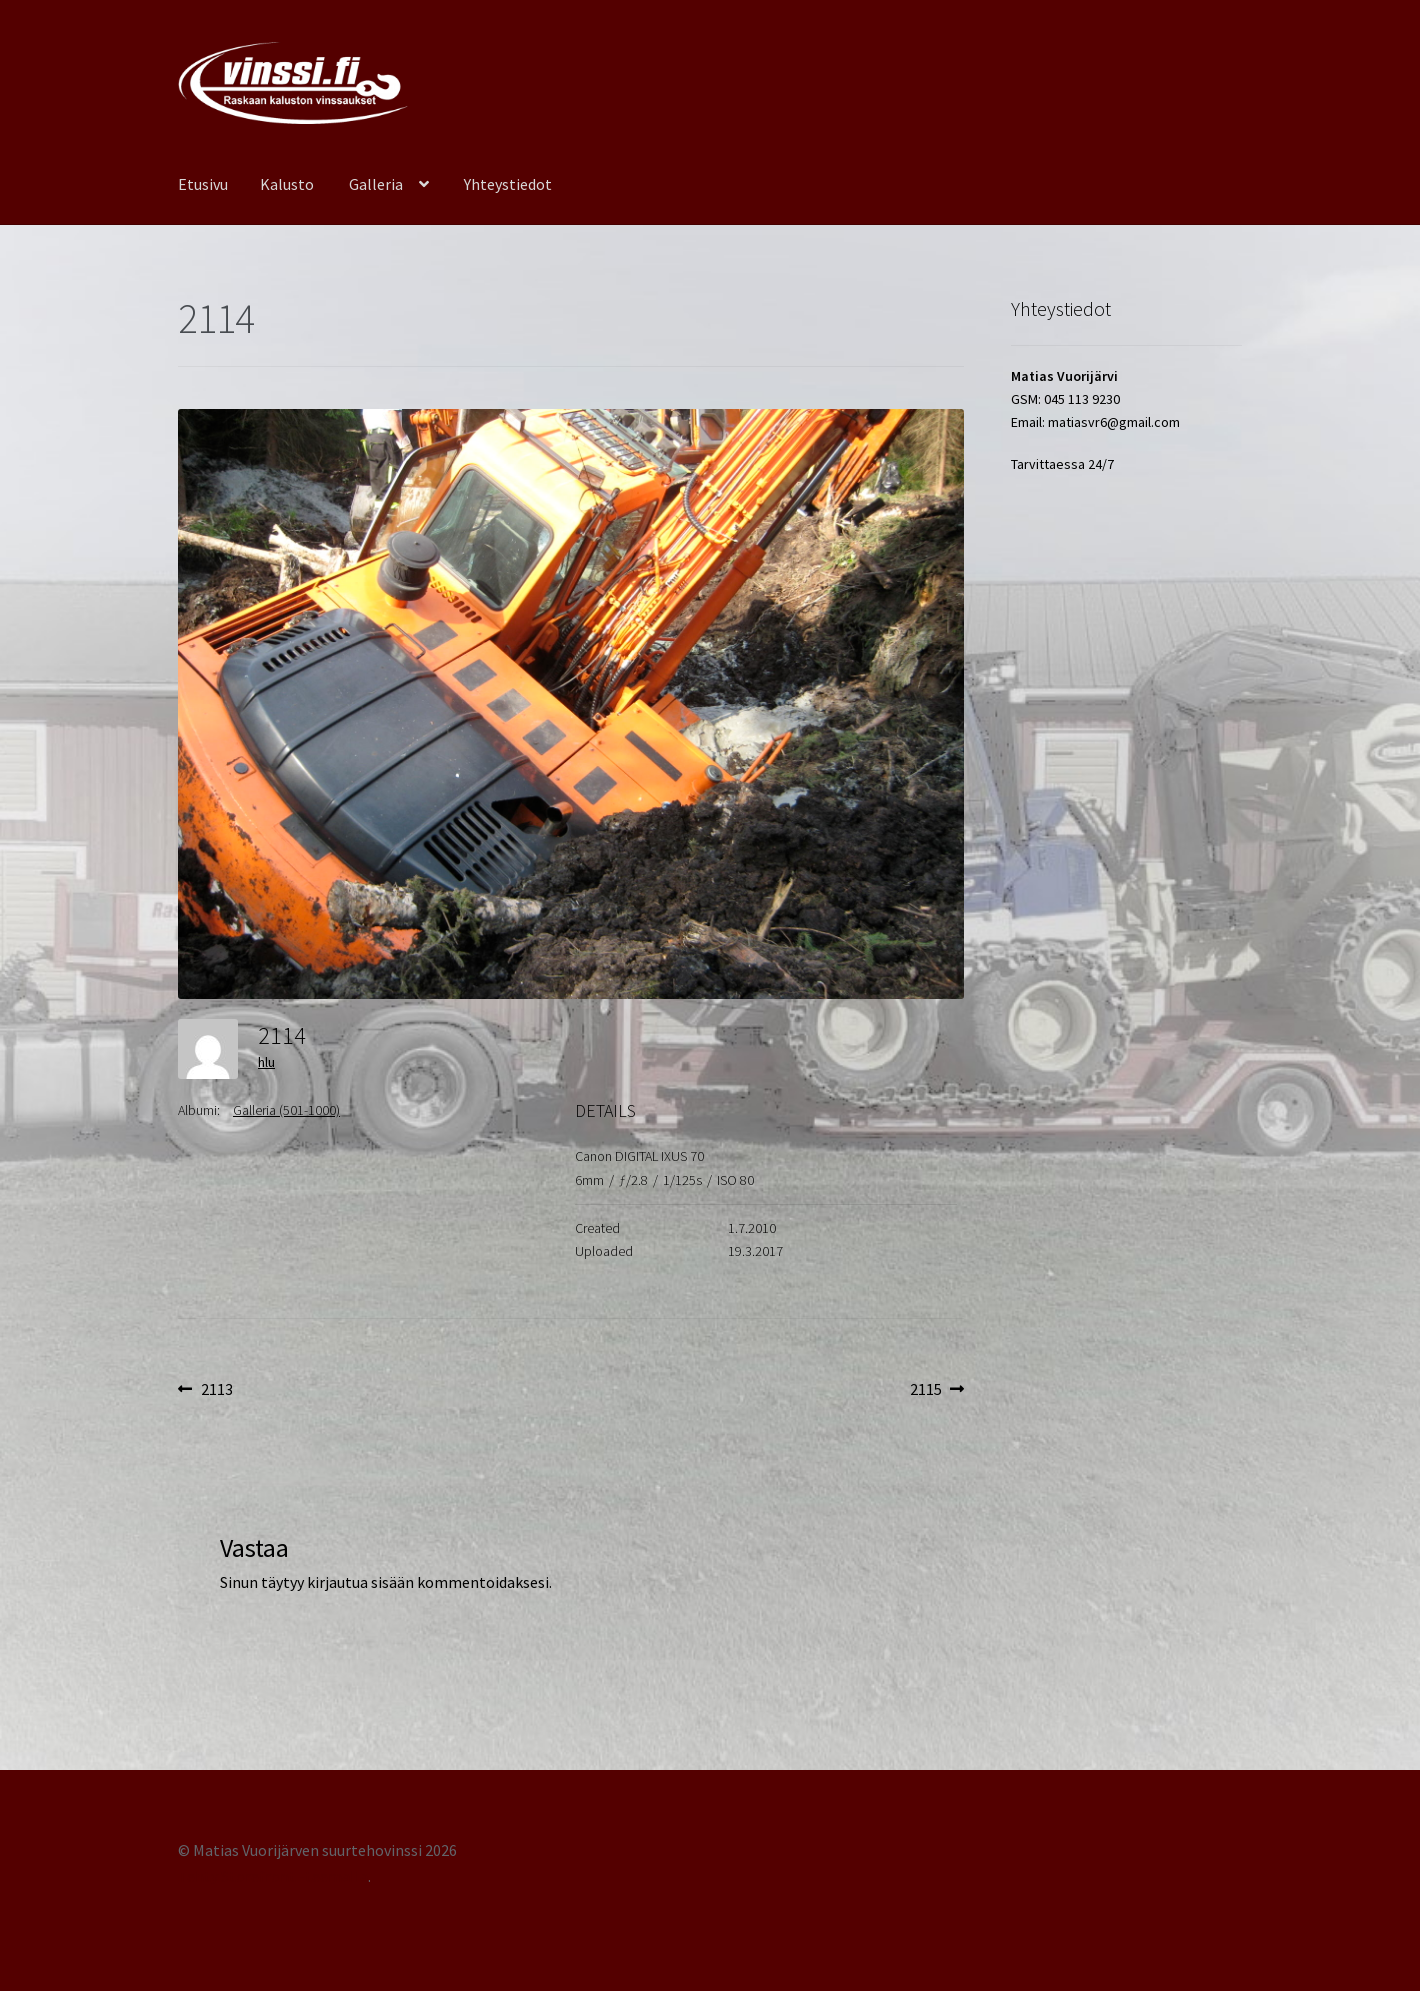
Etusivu (203, 184)
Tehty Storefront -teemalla (273, 1876)
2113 (216, 1390)
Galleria (376, 184)
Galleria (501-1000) (286, 1110)
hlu (266, 1062)
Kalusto (287, 184)
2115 (937, 1390)
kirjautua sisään (360, 1582)
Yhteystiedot (508, 184)
